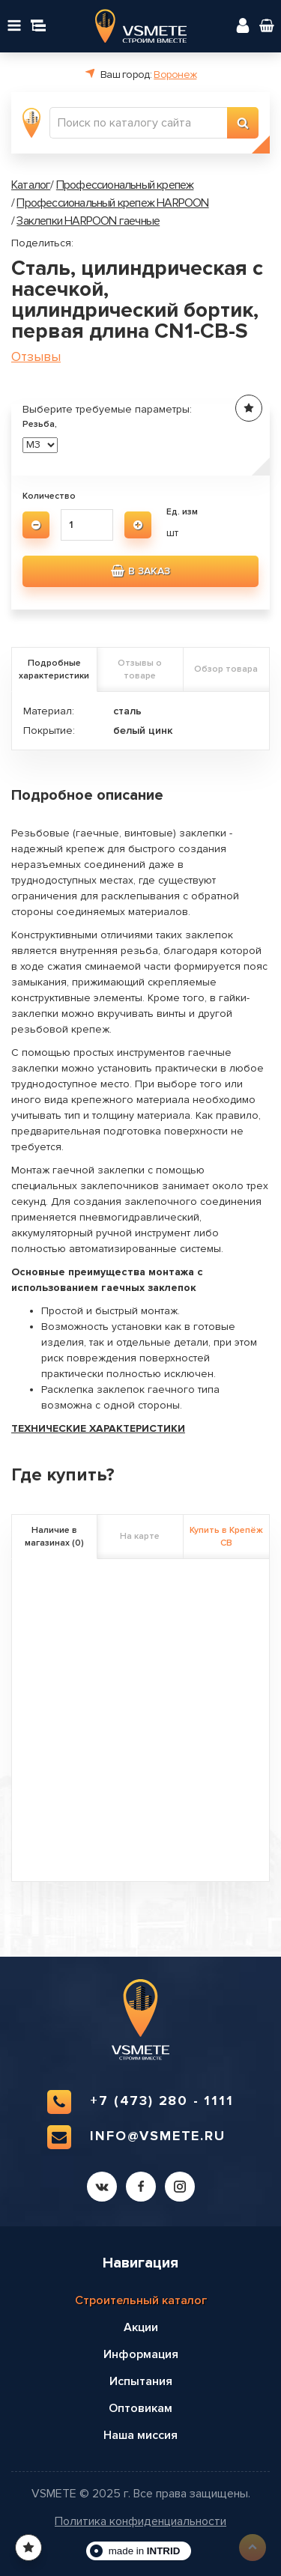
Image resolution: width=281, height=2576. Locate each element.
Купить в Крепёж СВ (226, 1537)
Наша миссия (140, 2435)
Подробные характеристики (54, 669)
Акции (141, 2327)
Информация (140, 2354)
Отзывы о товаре (140, 669)
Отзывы (36, 357)
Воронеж (175, 74)
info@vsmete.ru (136, 2137)
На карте (140, 1536)
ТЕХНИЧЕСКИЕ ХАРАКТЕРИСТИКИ (98, 1428)
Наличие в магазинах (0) (54, 1537)
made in (145, 2551)
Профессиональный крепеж (125, 184)
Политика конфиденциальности (140, 2522)
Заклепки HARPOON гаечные (88, 220)
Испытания (140, 2381)
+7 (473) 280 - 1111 (140, 2102)
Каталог (30, 184)
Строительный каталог (141, 2300)
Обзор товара (226, 669)
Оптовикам (140, 2408)
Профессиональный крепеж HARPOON (112, 202)
